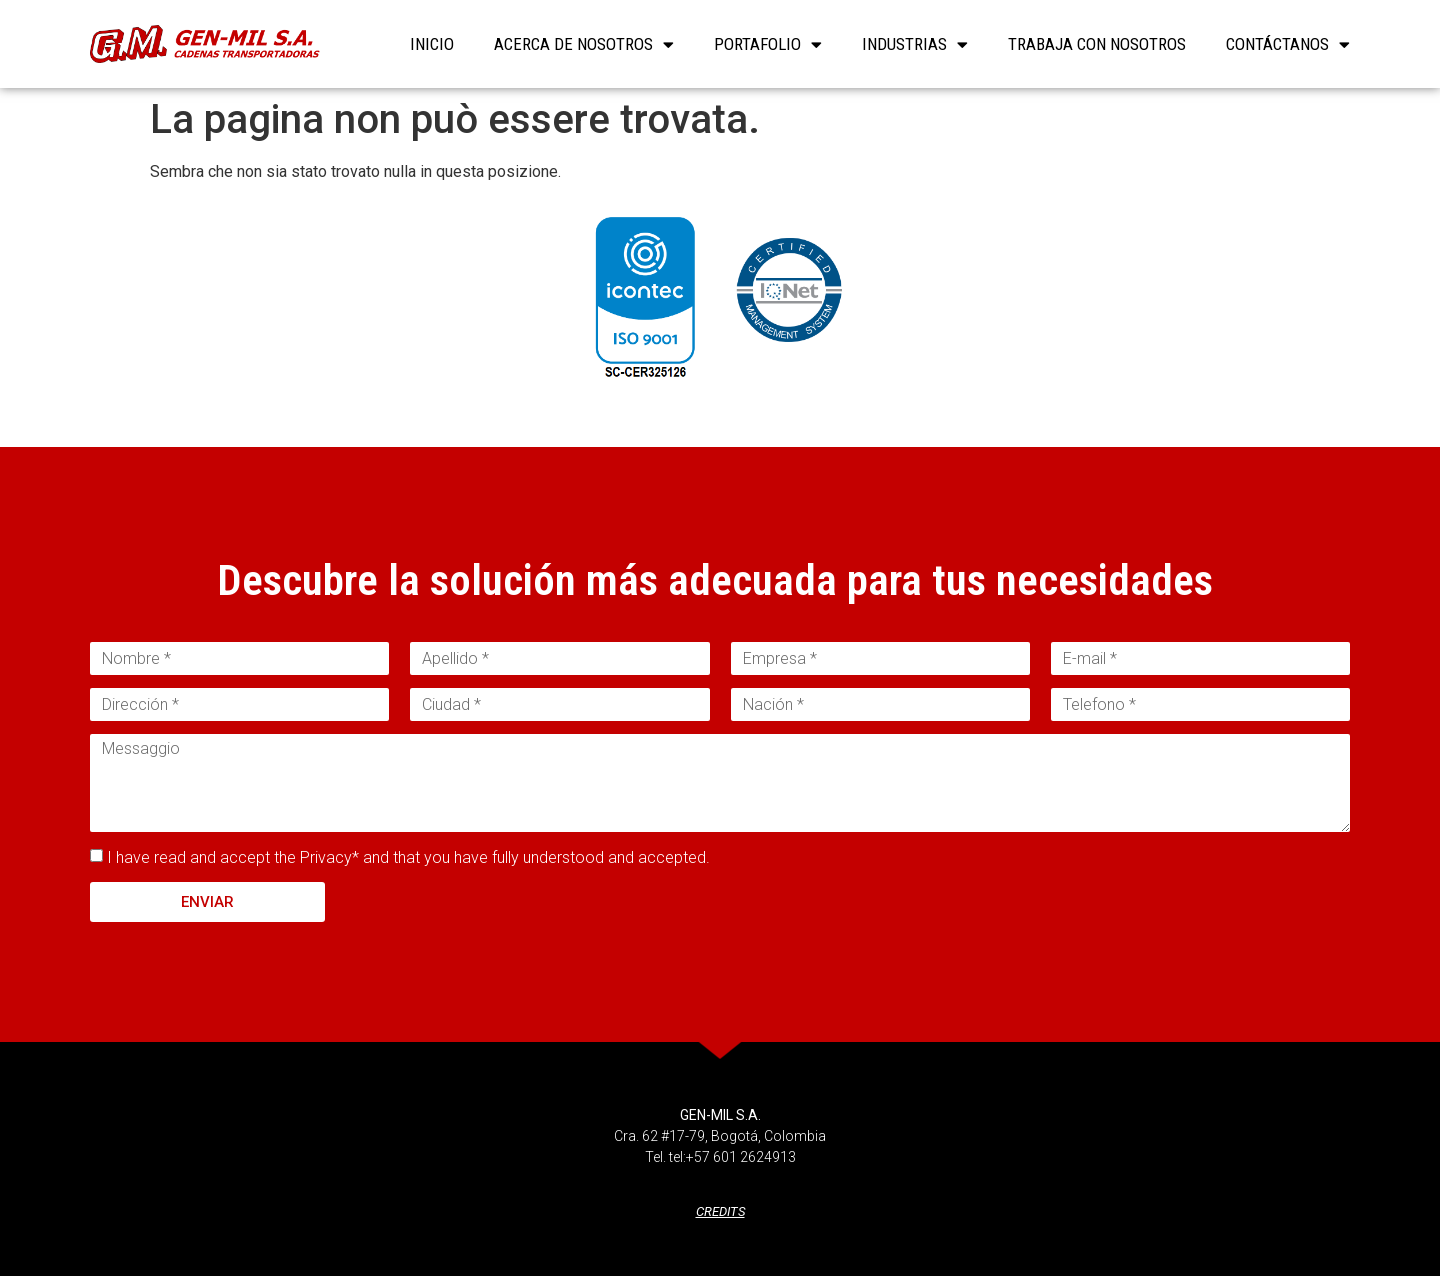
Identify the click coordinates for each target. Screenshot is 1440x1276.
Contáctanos (1288, 44)
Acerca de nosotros (584, 44)
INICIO (432, 44)
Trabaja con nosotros (1097, 44)
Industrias (915, 44)
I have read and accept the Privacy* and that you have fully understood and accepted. (408, 857)
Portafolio (768, 44)
